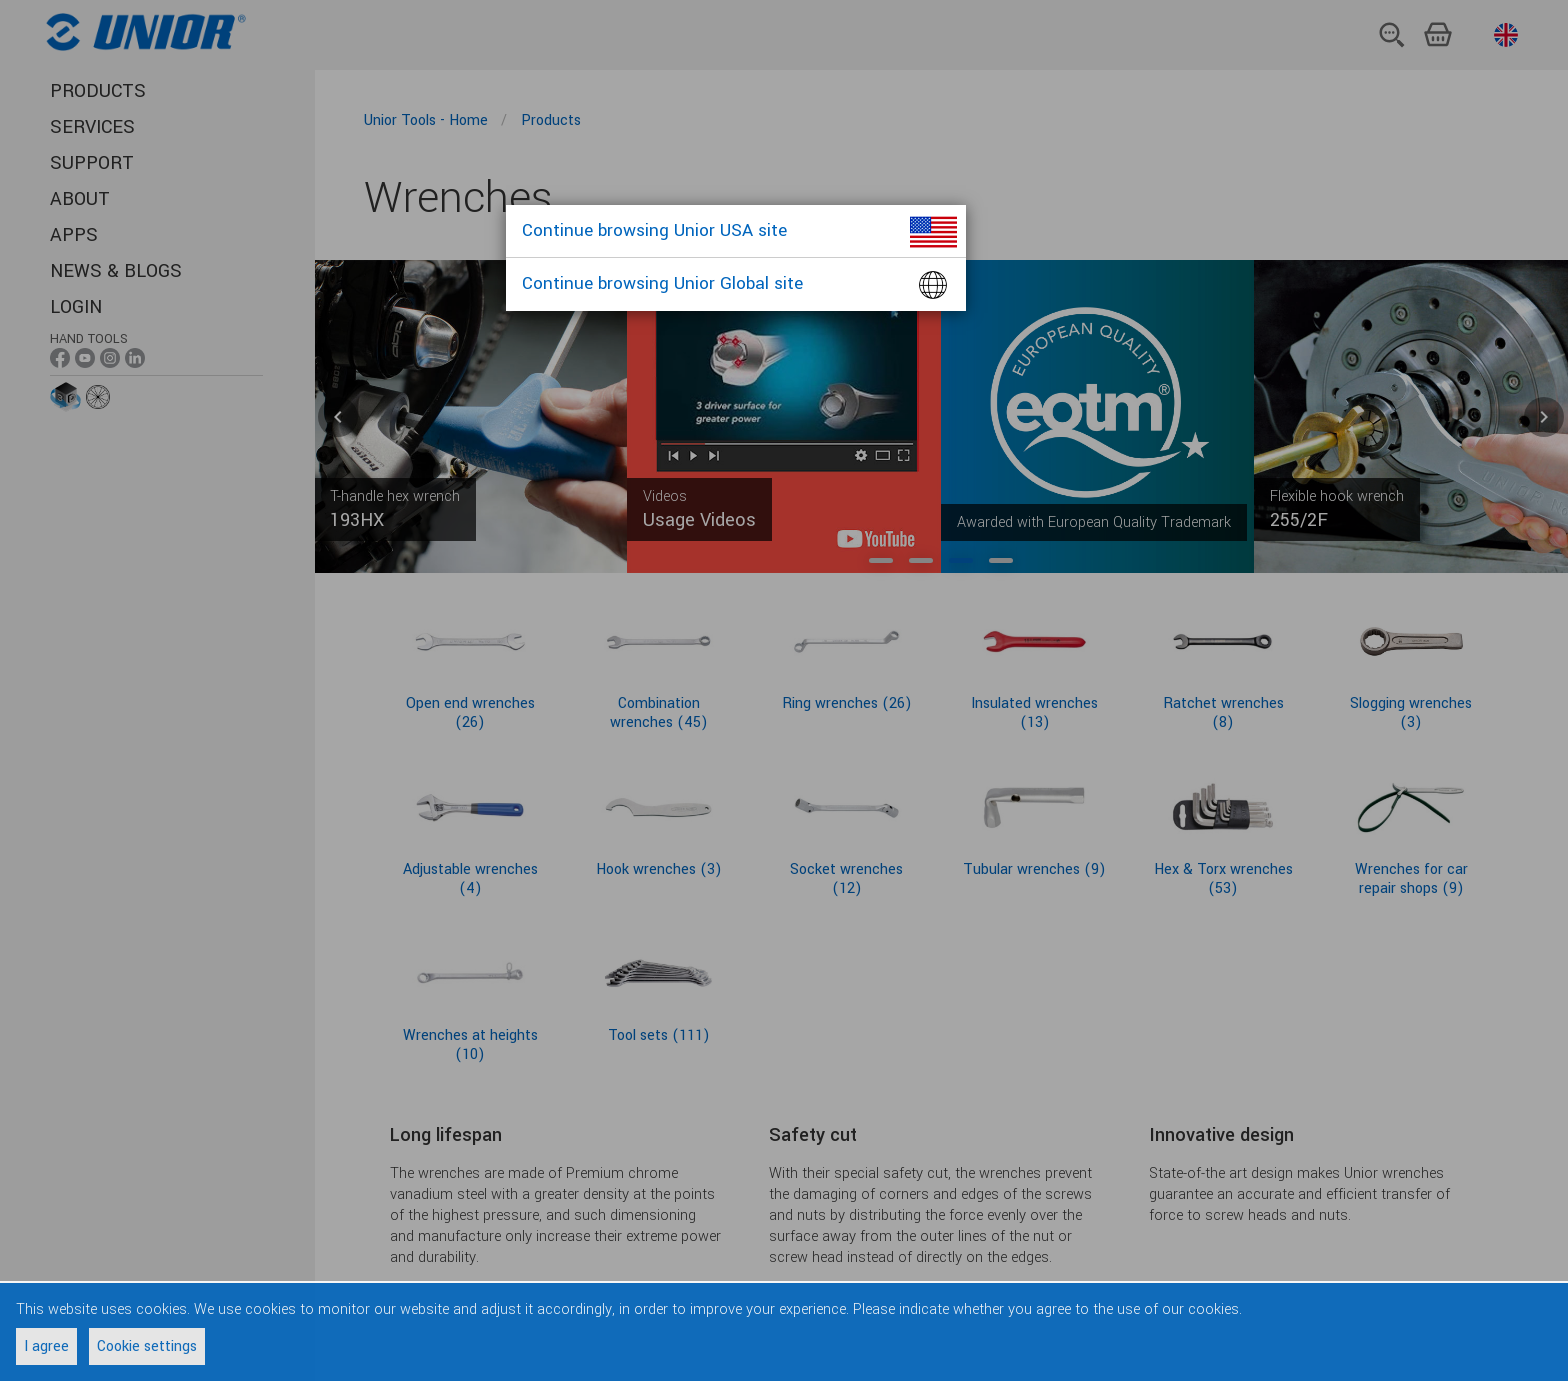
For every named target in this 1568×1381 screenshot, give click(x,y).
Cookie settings (147, 1346)
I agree (46, 1346)
